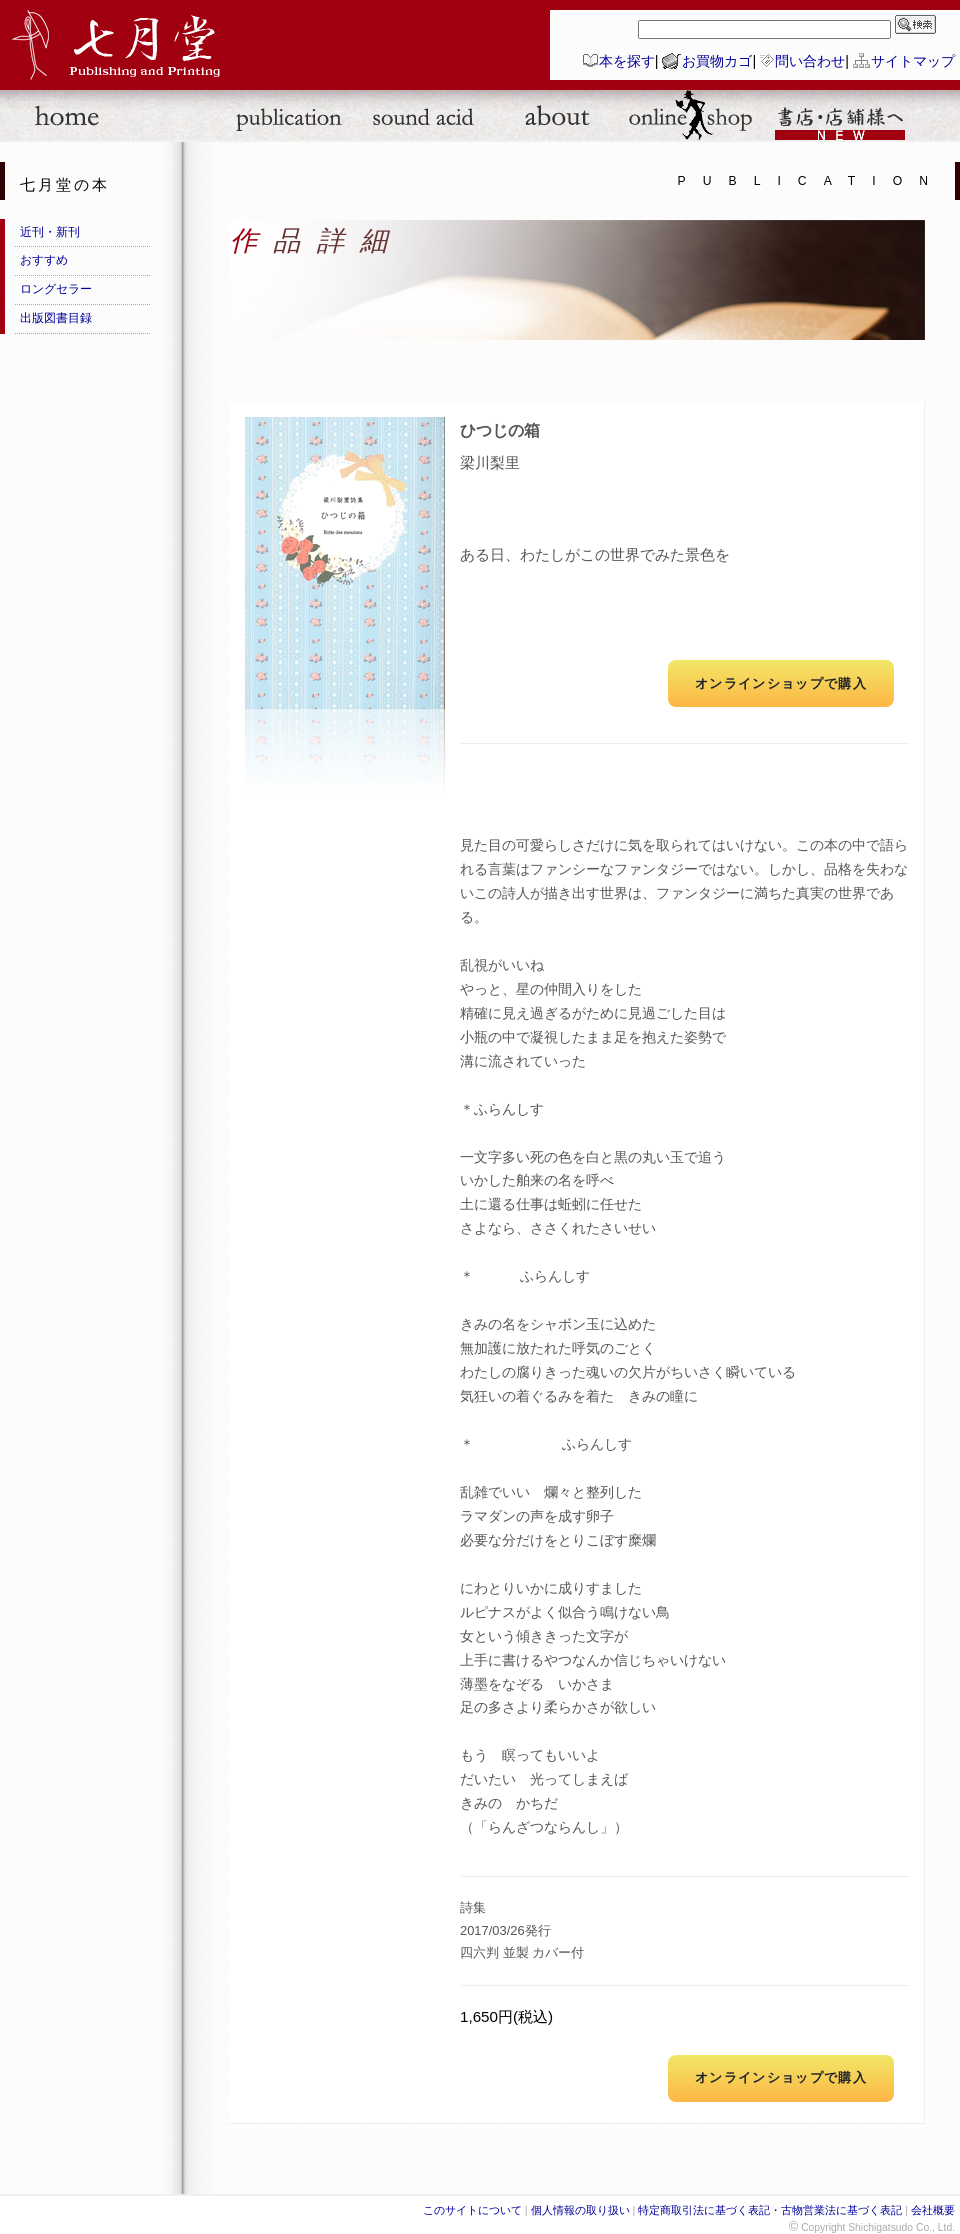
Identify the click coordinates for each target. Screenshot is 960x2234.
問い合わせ (810, 61)
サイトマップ (913, 61)
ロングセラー (56, 289)
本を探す (627, 61)
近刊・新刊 (50, 232)
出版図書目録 (56, 318)
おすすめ (44, 260)
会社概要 (933, 2210)
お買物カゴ (717, 61)
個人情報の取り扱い (580, 2210)
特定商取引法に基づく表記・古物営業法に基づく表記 (770, 2210)
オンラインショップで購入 (781, 683)
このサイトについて (472, 2210)
